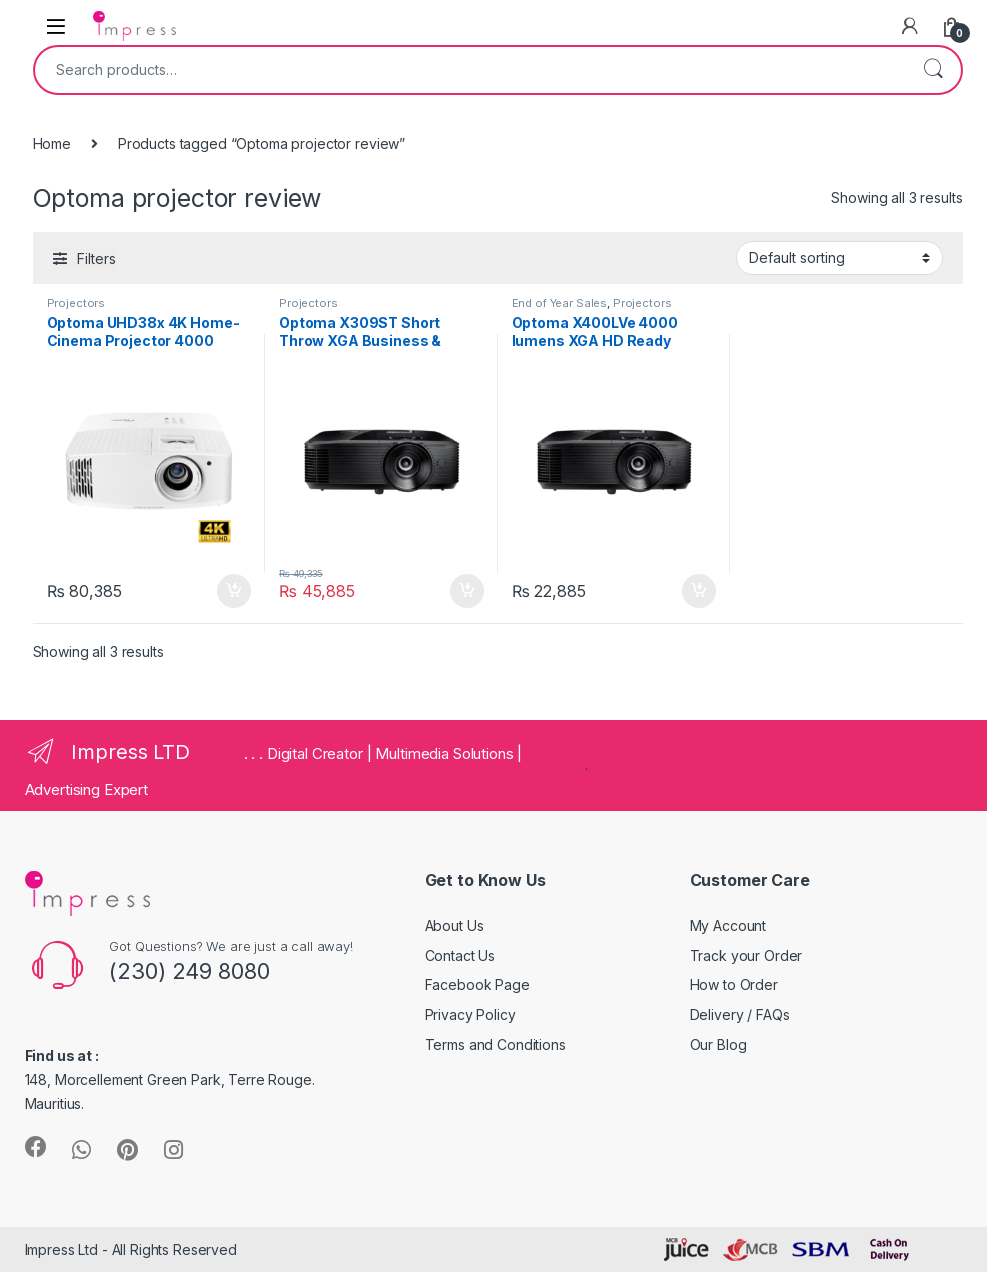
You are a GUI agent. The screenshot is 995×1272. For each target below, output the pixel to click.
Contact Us (460, 955)
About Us (454, 925)
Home (52, 143)
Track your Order (746, 955)
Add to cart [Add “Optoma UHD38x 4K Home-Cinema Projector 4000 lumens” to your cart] (234, 591)
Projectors (76, 303)
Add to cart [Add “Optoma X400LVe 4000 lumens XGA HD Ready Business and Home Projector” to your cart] (699, 591)
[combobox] (470, 70)
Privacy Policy (470, 1014)
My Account (728, 925)
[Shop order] (839, 258)
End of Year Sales (560, 303)
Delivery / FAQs (740, 1014)
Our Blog (718, 1044)
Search (933, 70)
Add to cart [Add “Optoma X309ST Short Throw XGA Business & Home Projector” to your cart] (467, 591)
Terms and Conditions (495, 1044)
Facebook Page (477, 984)
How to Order (734, 984)
